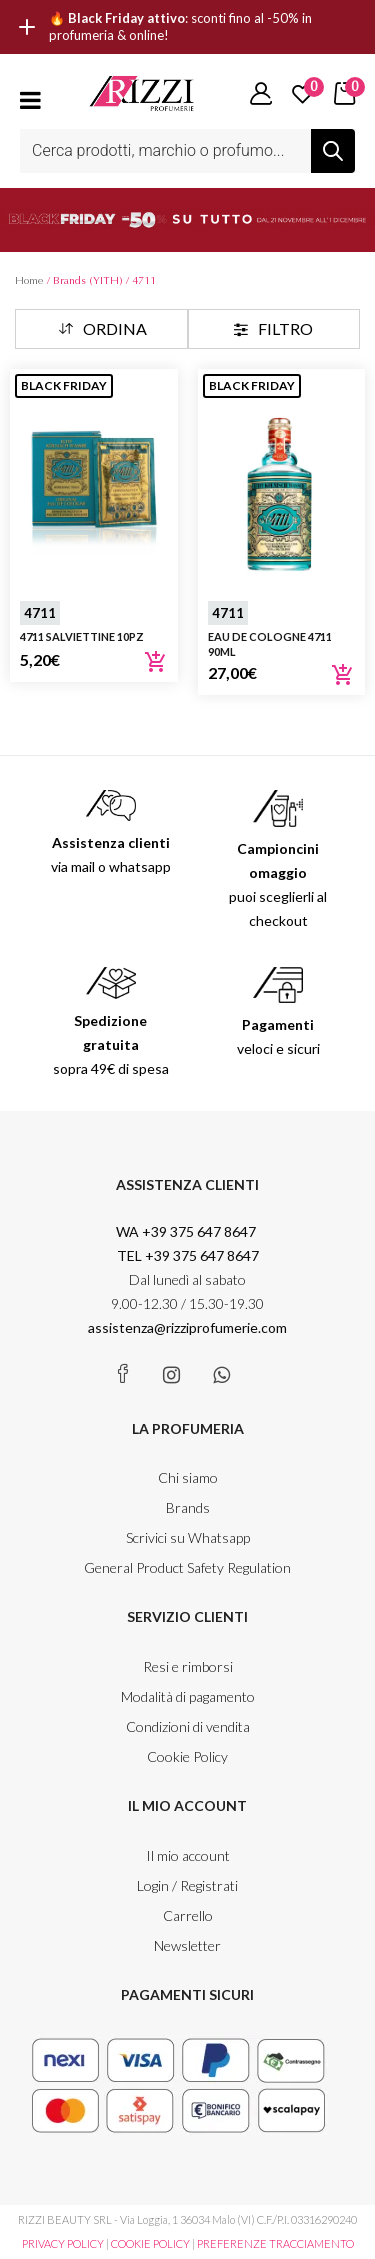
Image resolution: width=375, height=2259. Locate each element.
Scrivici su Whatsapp (188, 1537)
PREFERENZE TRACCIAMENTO (275, 2243)
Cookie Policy (187, 1756)
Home (29, 280)
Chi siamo (188, 1477)
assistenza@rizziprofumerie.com (187, 1327)
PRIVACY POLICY (63, 2243)
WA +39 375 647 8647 (187, 1231)
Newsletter (187, 1945)
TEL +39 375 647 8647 (188, 1255)
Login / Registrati (187, 1885)
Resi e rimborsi (188, 1666)
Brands (188, 1507)
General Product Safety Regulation (187, 1567)
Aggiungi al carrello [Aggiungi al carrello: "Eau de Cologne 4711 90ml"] (343, 675)
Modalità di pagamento (188, 1696)
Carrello (188, 1915)
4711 (40, 613)
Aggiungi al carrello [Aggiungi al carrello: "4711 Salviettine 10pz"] (156, 662)
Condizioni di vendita (188, 1726)
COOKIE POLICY (150, 2243)
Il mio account (188, 1855)
